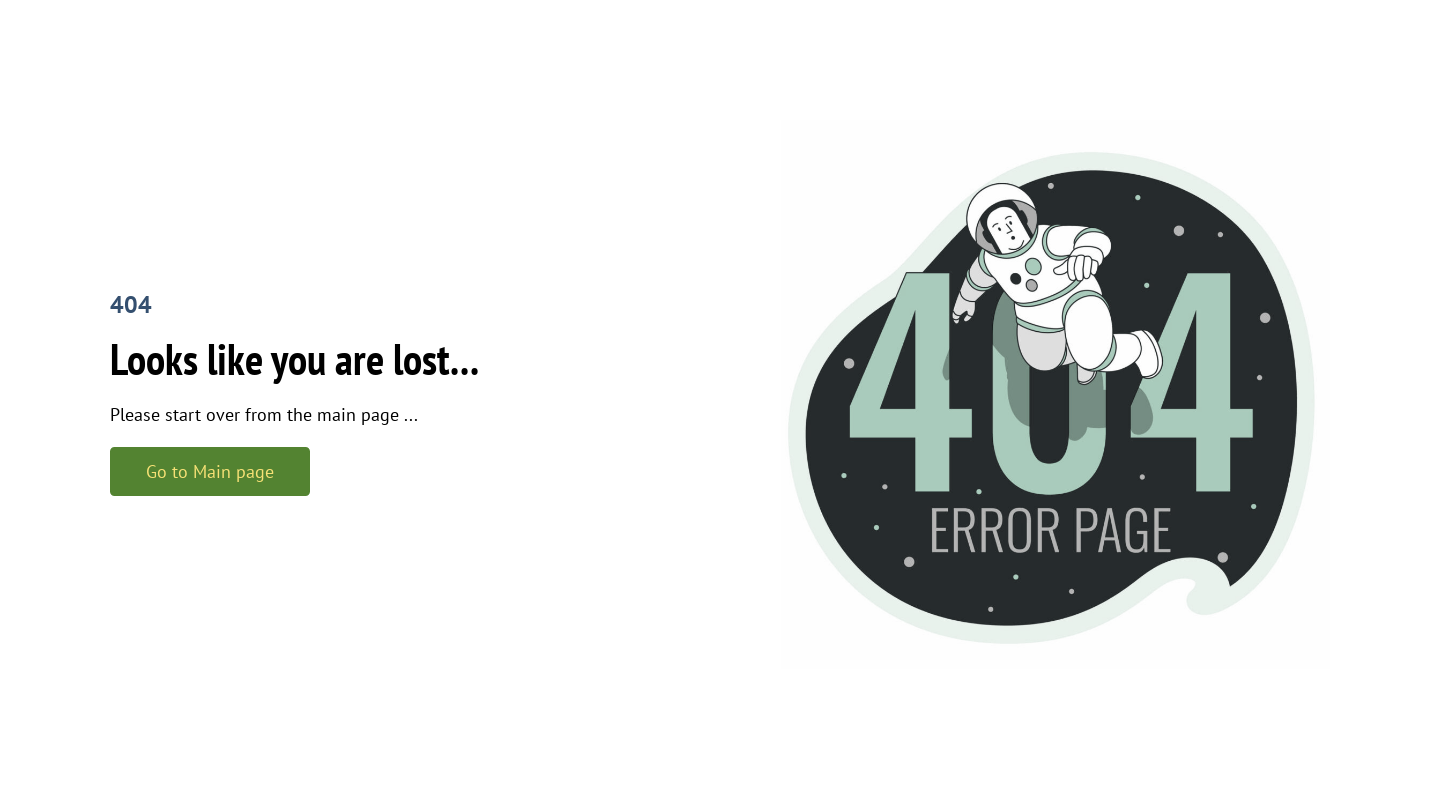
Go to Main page (210, 471)
